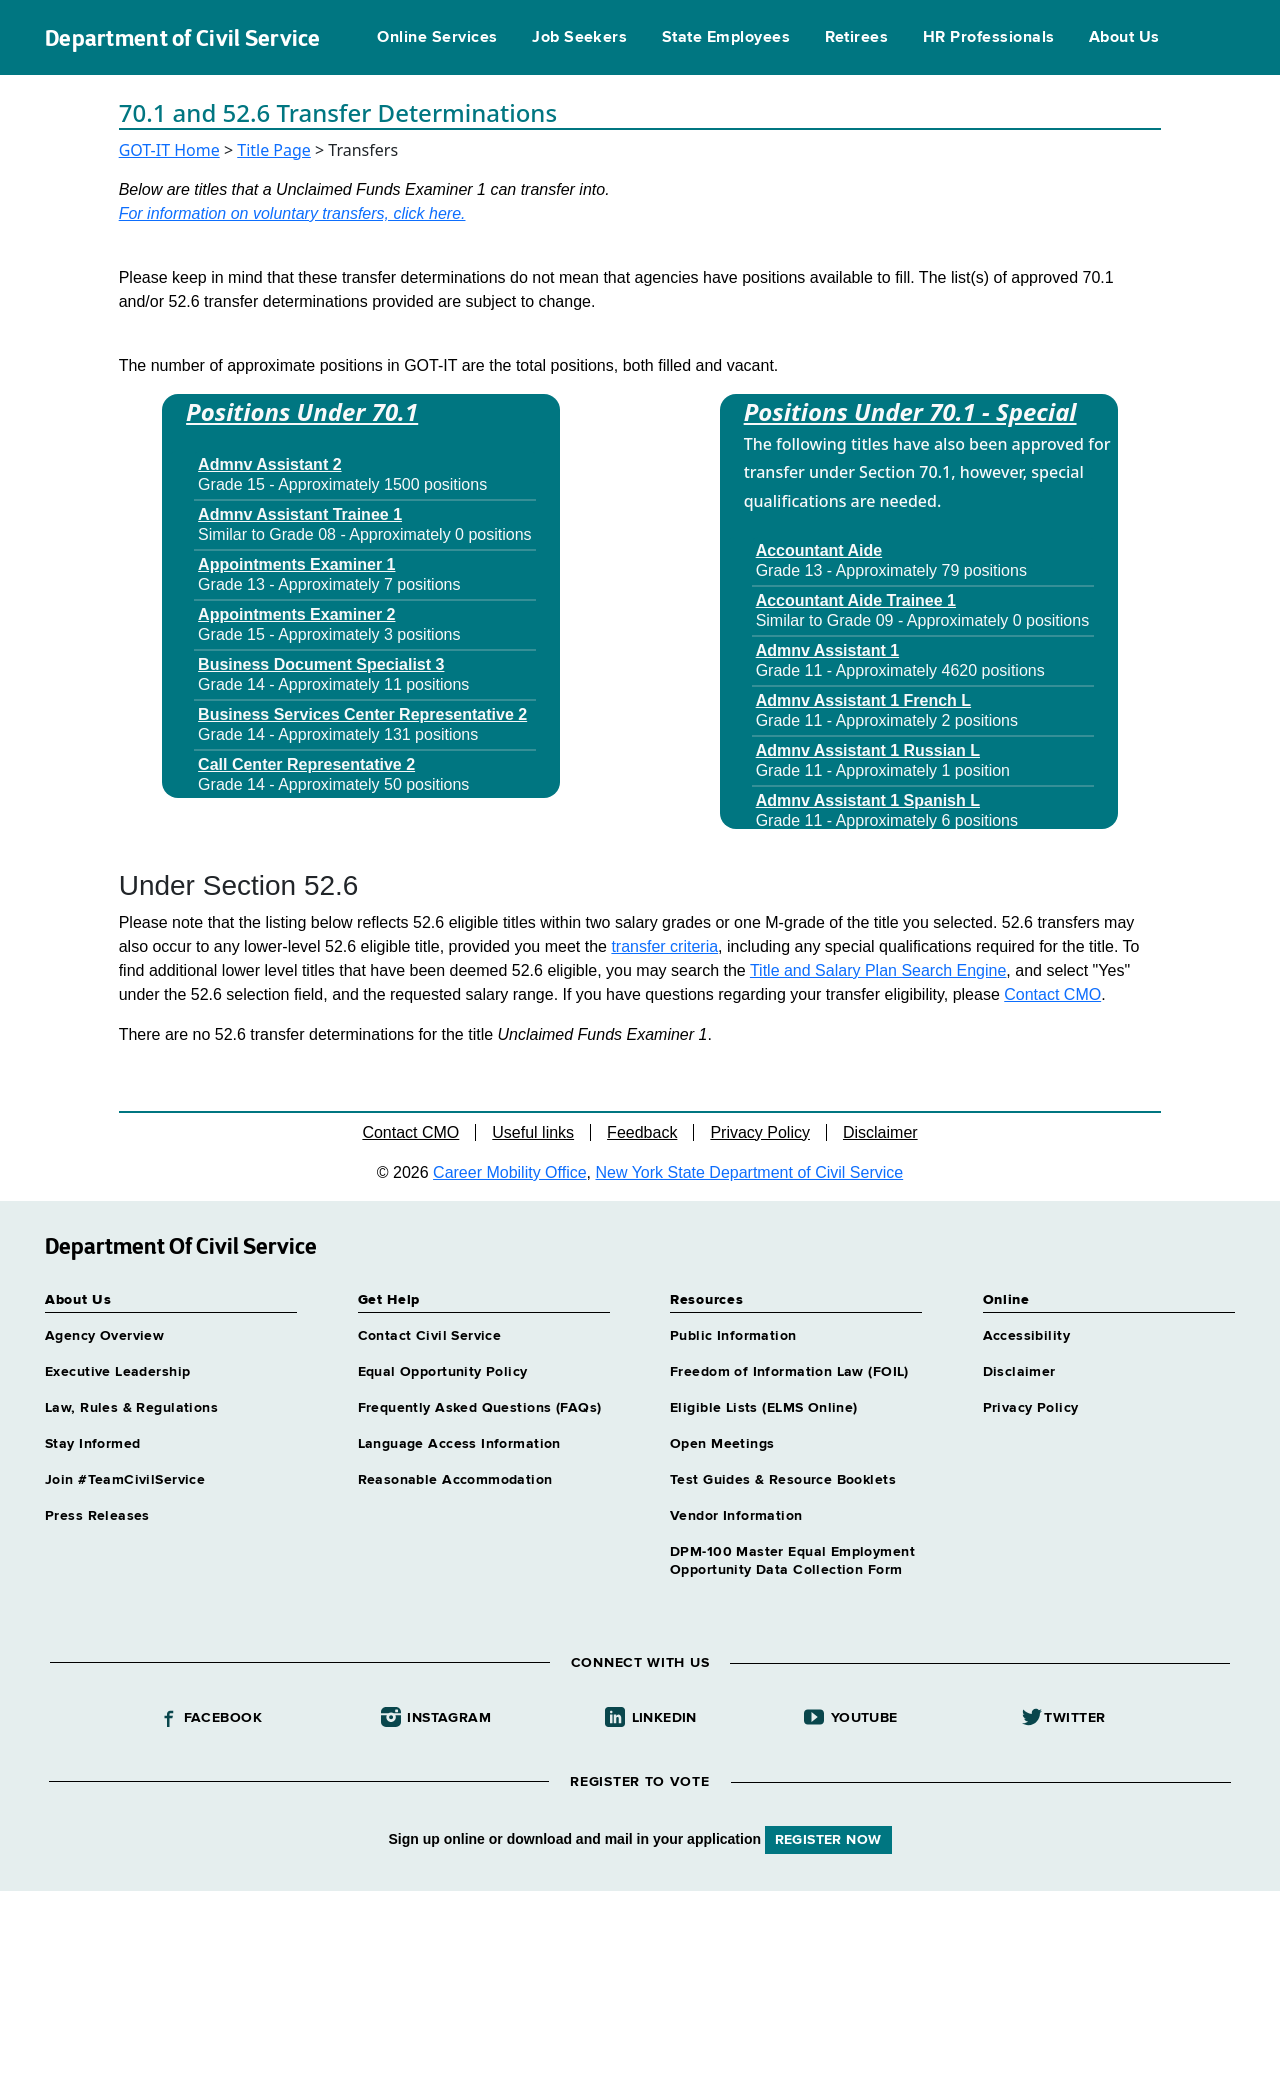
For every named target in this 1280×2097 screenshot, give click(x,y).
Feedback (642, 1132)
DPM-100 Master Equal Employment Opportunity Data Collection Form (792, 1561)
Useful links (533, 1132)
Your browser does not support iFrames (640, 1991)
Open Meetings (722, 1444)
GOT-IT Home (169, 150)
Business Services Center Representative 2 (362, 714)
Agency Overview (104, 1336)
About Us (1124, 38)
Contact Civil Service (430, 1336)
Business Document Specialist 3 (321, 664)
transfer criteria (664, 946)
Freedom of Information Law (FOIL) (789, 1372)
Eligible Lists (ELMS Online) (764, 1408)
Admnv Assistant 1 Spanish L (868, 800)
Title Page (274, 150)
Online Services (437, 38)
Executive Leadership (117, 1372)
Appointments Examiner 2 (296, 614)
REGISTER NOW (828, 1840)
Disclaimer (880, 1132)
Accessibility (1026, 1336)
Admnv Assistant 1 (827, 650)
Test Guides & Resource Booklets (783, 1480)
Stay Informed (92, 1444)
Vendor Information (736, 1516)
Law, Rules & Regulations (131, 1408)
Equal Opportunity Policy (443, 1372)
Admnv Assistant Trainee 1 (300, 514)
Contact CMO (1052, 994)
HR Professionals (989, 38)
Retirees (857, 38)
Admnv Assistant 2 (269, 464)
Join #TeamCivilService (125, 1480)
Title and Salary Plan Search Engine (878, 970)
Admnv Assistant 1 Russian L (868, 750)
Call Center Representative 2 (306, 764)
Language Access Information (459, 1444)
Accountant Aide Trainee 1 (856, 600)
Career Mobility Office (510, 1172)
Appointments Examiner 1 (296, 564)
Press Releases (97, 1516)
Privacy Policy (760, 1132)
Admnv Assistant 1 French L (863, 700)
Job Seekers (579, 38)
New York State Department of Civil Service (750, 1172)
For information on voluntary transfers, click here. (292, 213)
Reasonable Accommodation (455, 1480)
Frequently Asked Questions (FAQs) (480, 1408)
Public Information (733, 1336)
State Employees (726, 38)
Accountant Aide (819, 550)
